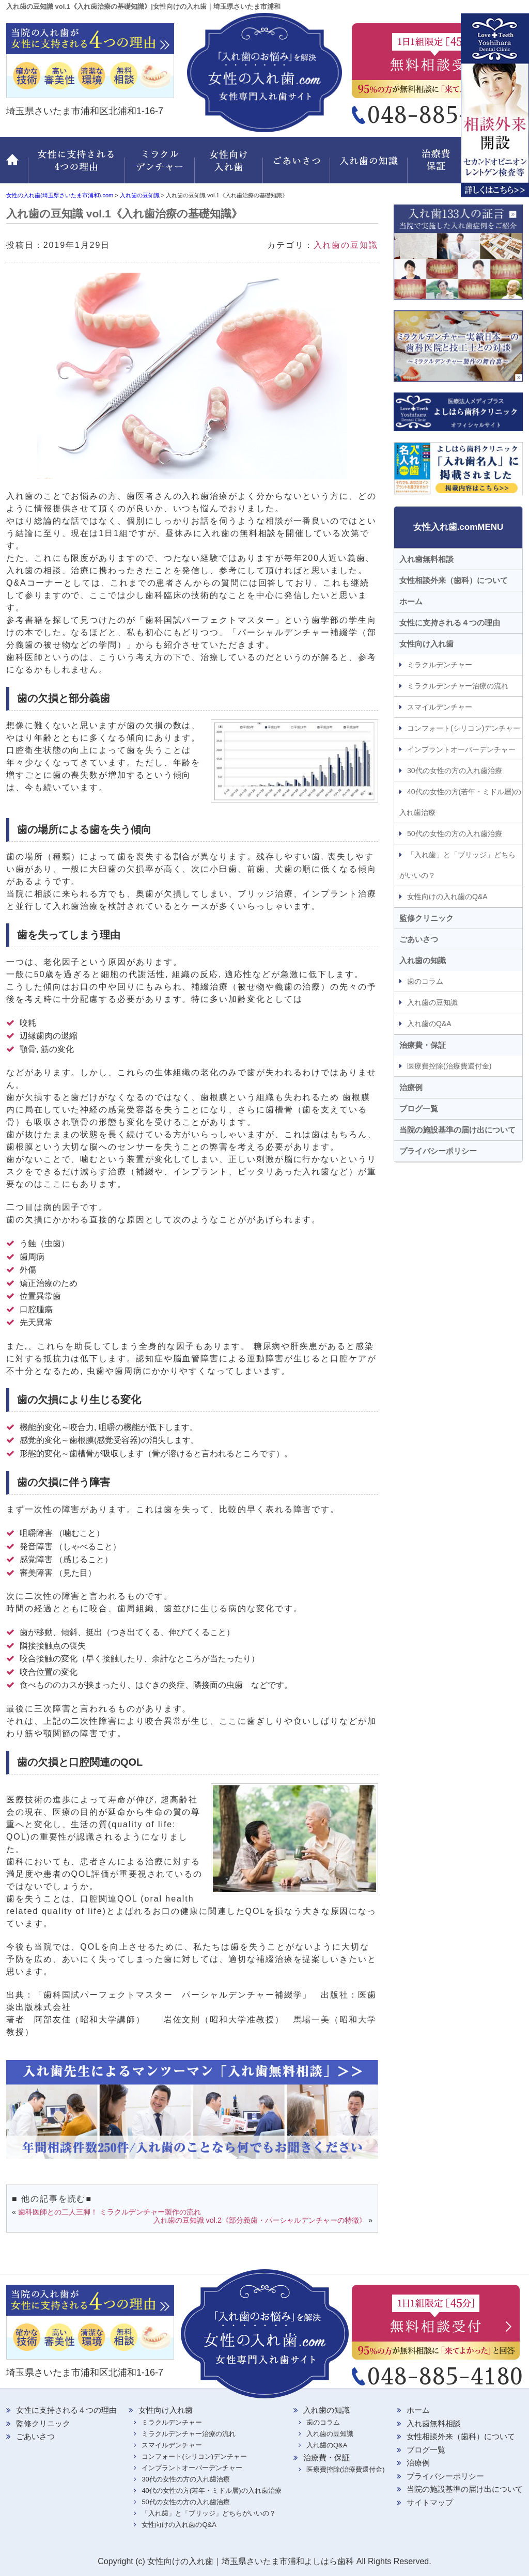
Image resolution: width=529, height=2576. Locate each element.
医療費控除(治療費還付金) (449, 1066)
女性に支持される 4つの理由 (76, 166)
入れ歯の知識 (370, 166)
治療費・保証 (437, 166)
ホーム (17, 166)
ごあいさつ (298, 166)
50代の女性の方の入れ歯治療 (454, 833)
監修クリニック (494, 166)
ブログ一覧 (418, 1108)
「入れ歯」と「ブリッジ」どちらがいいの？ (457, 865)
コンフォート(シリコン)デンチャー (463, 728)
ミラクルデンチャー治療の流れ (457, 686)
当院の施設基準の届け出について (457, 1129)
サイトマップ (430, 2502)
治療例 (411, 1087)
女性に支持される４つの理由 (449, 622)
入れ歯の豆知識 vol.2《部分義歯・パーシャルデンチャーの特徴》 (259, 2220)
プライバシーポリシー (438, 1150)
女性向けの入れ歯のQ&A (447, 896)
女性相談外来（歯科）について (453, 580)
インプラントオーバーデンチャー (461, 749)
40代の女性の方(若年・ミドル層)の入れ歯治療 (460, 802)
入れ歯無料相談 (426, 559)
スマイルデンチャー (439, 707)
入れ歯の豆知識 (346, 245)
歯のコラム (425, 981)
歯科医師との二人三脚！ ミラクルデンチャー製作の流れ (109, 2212)
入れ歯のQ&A (429, 1023)
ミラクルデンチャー (160, 166)
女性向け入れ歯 (229, 166)
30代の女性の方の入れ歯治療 (454, 770)
